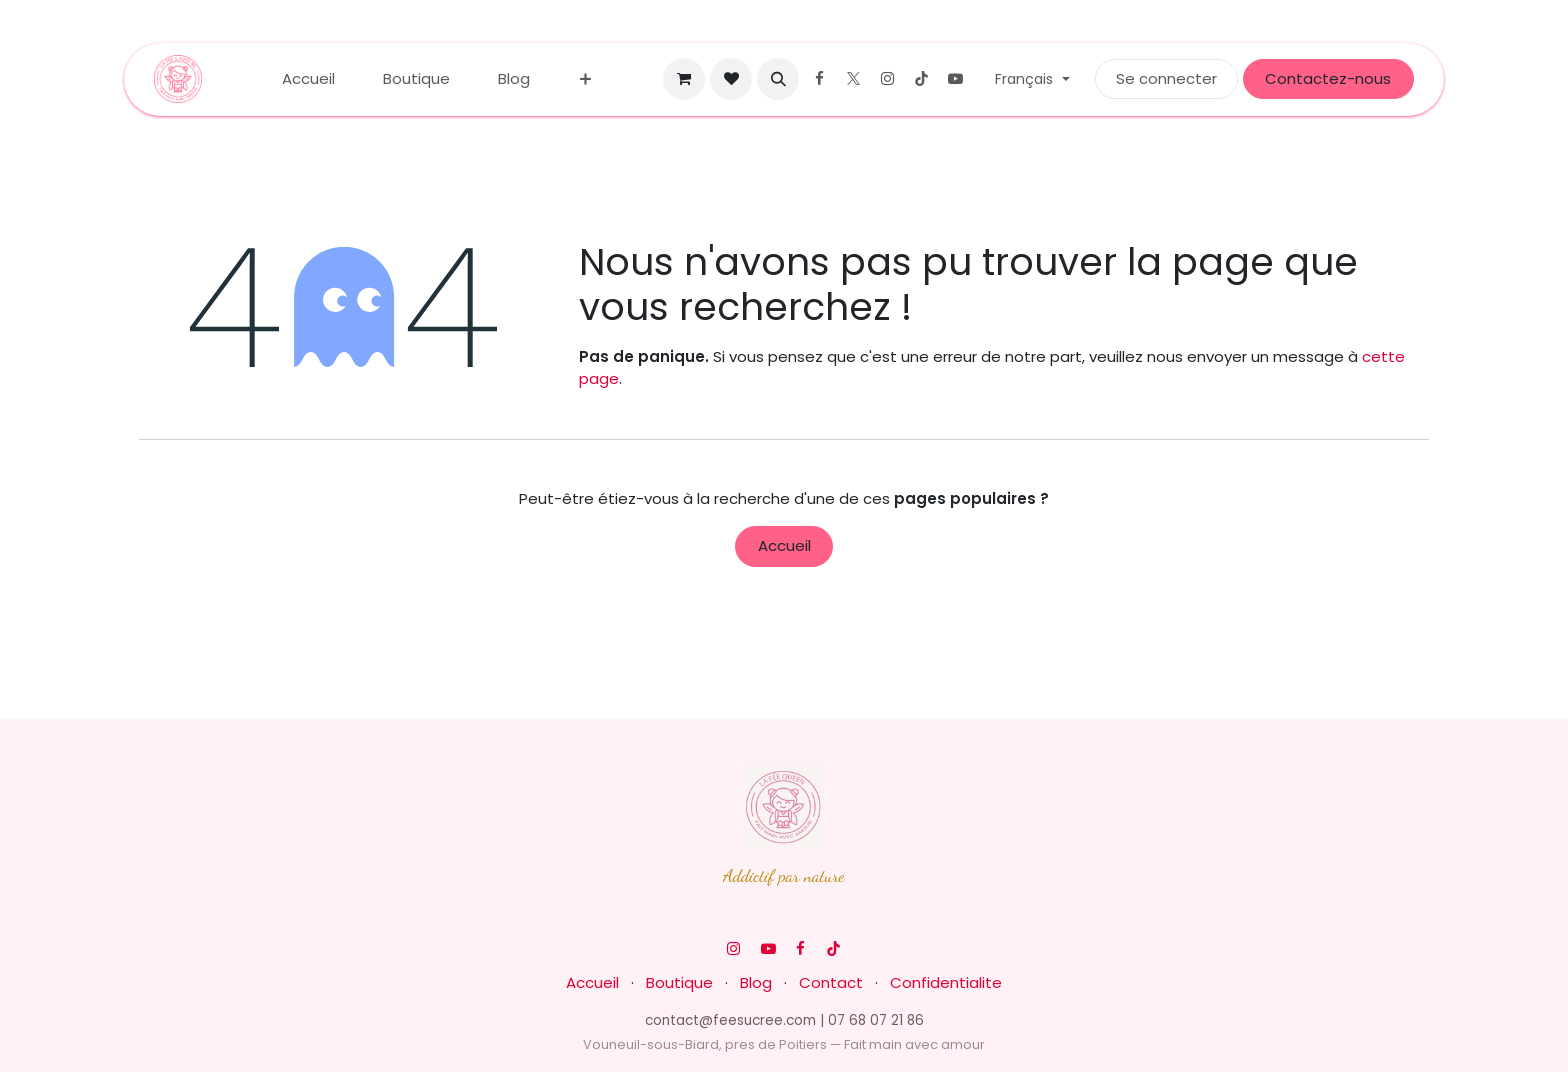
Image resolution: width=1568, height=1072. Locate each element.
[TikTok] (921, 79)
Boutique (679, 982)
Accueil (784, 545)
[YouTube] (955, 79)
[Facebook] (819, 79)
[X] (853, 79)
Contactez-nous (1328, 78)
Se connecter (1166, 78)
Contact (831, 982)
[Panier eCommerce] (684, 79)
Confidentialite (946, 982)
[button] (778, 79)
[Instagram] (887, 79)
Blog (756, 982)
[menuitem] (308, 79)
